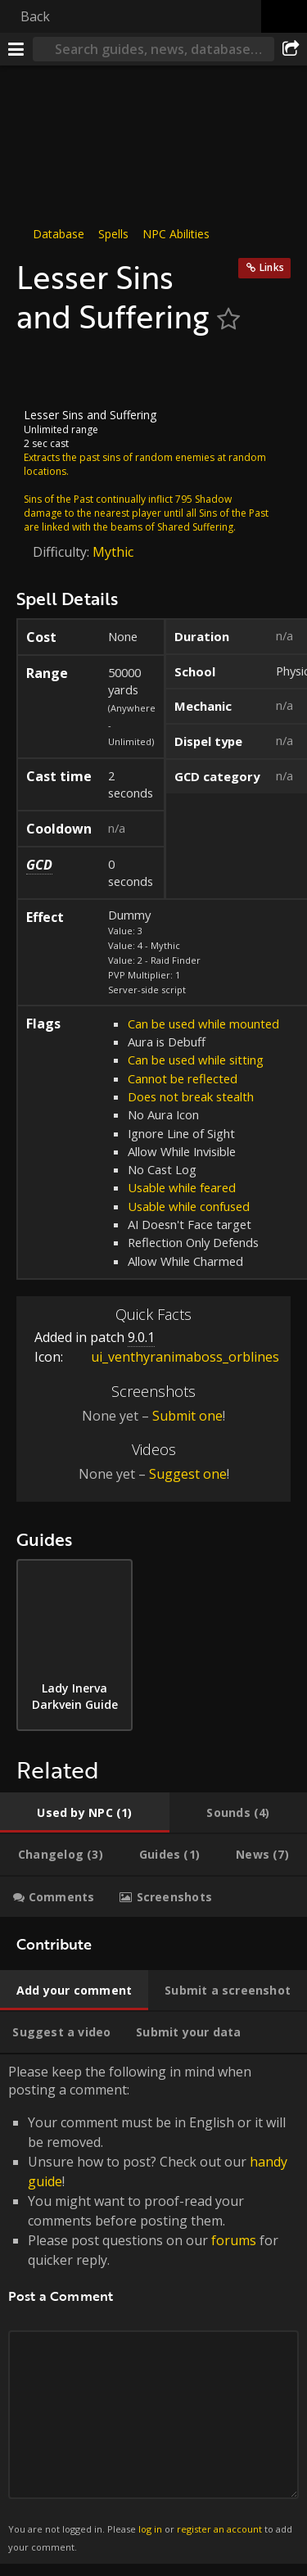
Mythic (113, 552)
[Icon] (44, 371)
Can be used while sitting (196, 1059)
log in (150, 2529)
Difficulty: (63, 552)
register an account (219, 2529)
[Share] (290, 49)
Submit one (187, 1416)
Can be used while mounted (203, 1023)
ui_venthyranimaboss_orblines (172, 1357)
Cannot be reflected (182, 1078)
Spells (113, 234)
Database (58, 234)
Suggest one (188, 1474)
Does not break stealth (191, 1096)
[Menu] (16, 49)
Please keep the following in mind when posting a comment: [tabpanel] (153, 2309)
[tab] (84, 1812)
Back (35, 16)
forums (233, 2240)
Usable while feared (182, 1187)
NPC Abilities (176, 234)
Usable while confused (189, 1206)
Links (272, 267)
